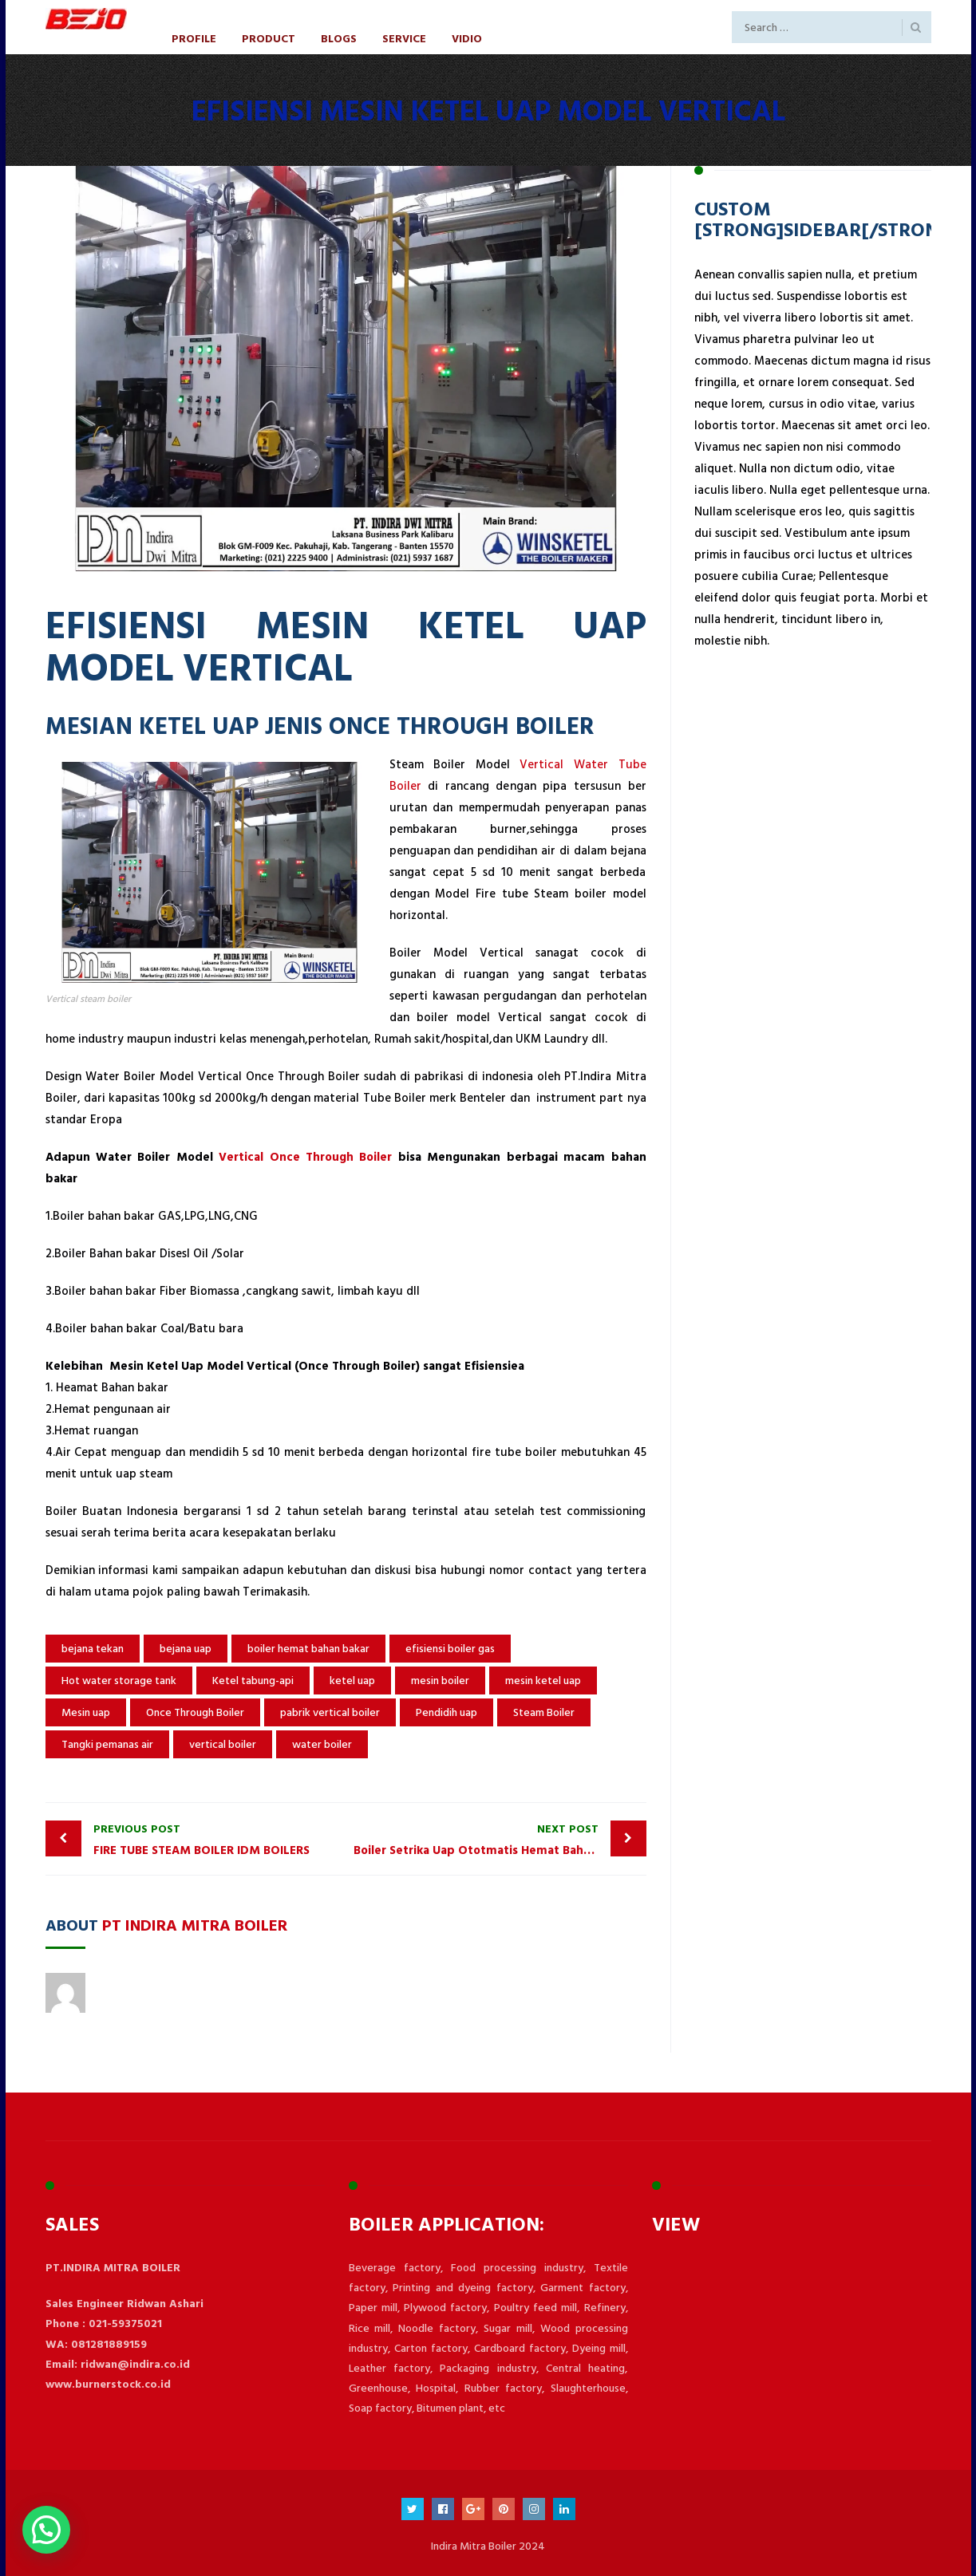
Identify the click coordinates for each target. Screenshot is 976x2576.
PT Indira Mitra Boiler (194, 1924)
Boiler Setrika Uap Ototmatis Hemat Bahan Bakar (492, 1839)
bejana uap (185, 1648)
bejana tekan (92, 1648)
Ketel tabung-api (253, 1680)
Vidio (467, 38)
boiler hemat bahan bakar (308, 1648)
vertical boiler (222, 1744)
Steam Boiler (544, 1712)
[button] (46, 2530)
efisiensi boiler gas (450, 1648)
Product (268, 38)
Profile (194, 38)
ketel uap (352, 1680)
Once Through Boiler (195, 1712)
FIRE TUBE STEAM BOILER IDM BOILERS (215, 1839)
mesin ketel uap (543, 1680)
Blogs (339, 38)
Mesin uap (85, 1712)
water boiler (322, 1744)
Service (404, 38)
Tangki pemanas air (107, 1744)
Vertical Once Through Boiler (305, 1157)
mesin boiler (440, 1680)
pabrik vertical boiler (330, 1712)
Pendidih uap (446, 1712)
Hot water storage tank (118, 1680)
